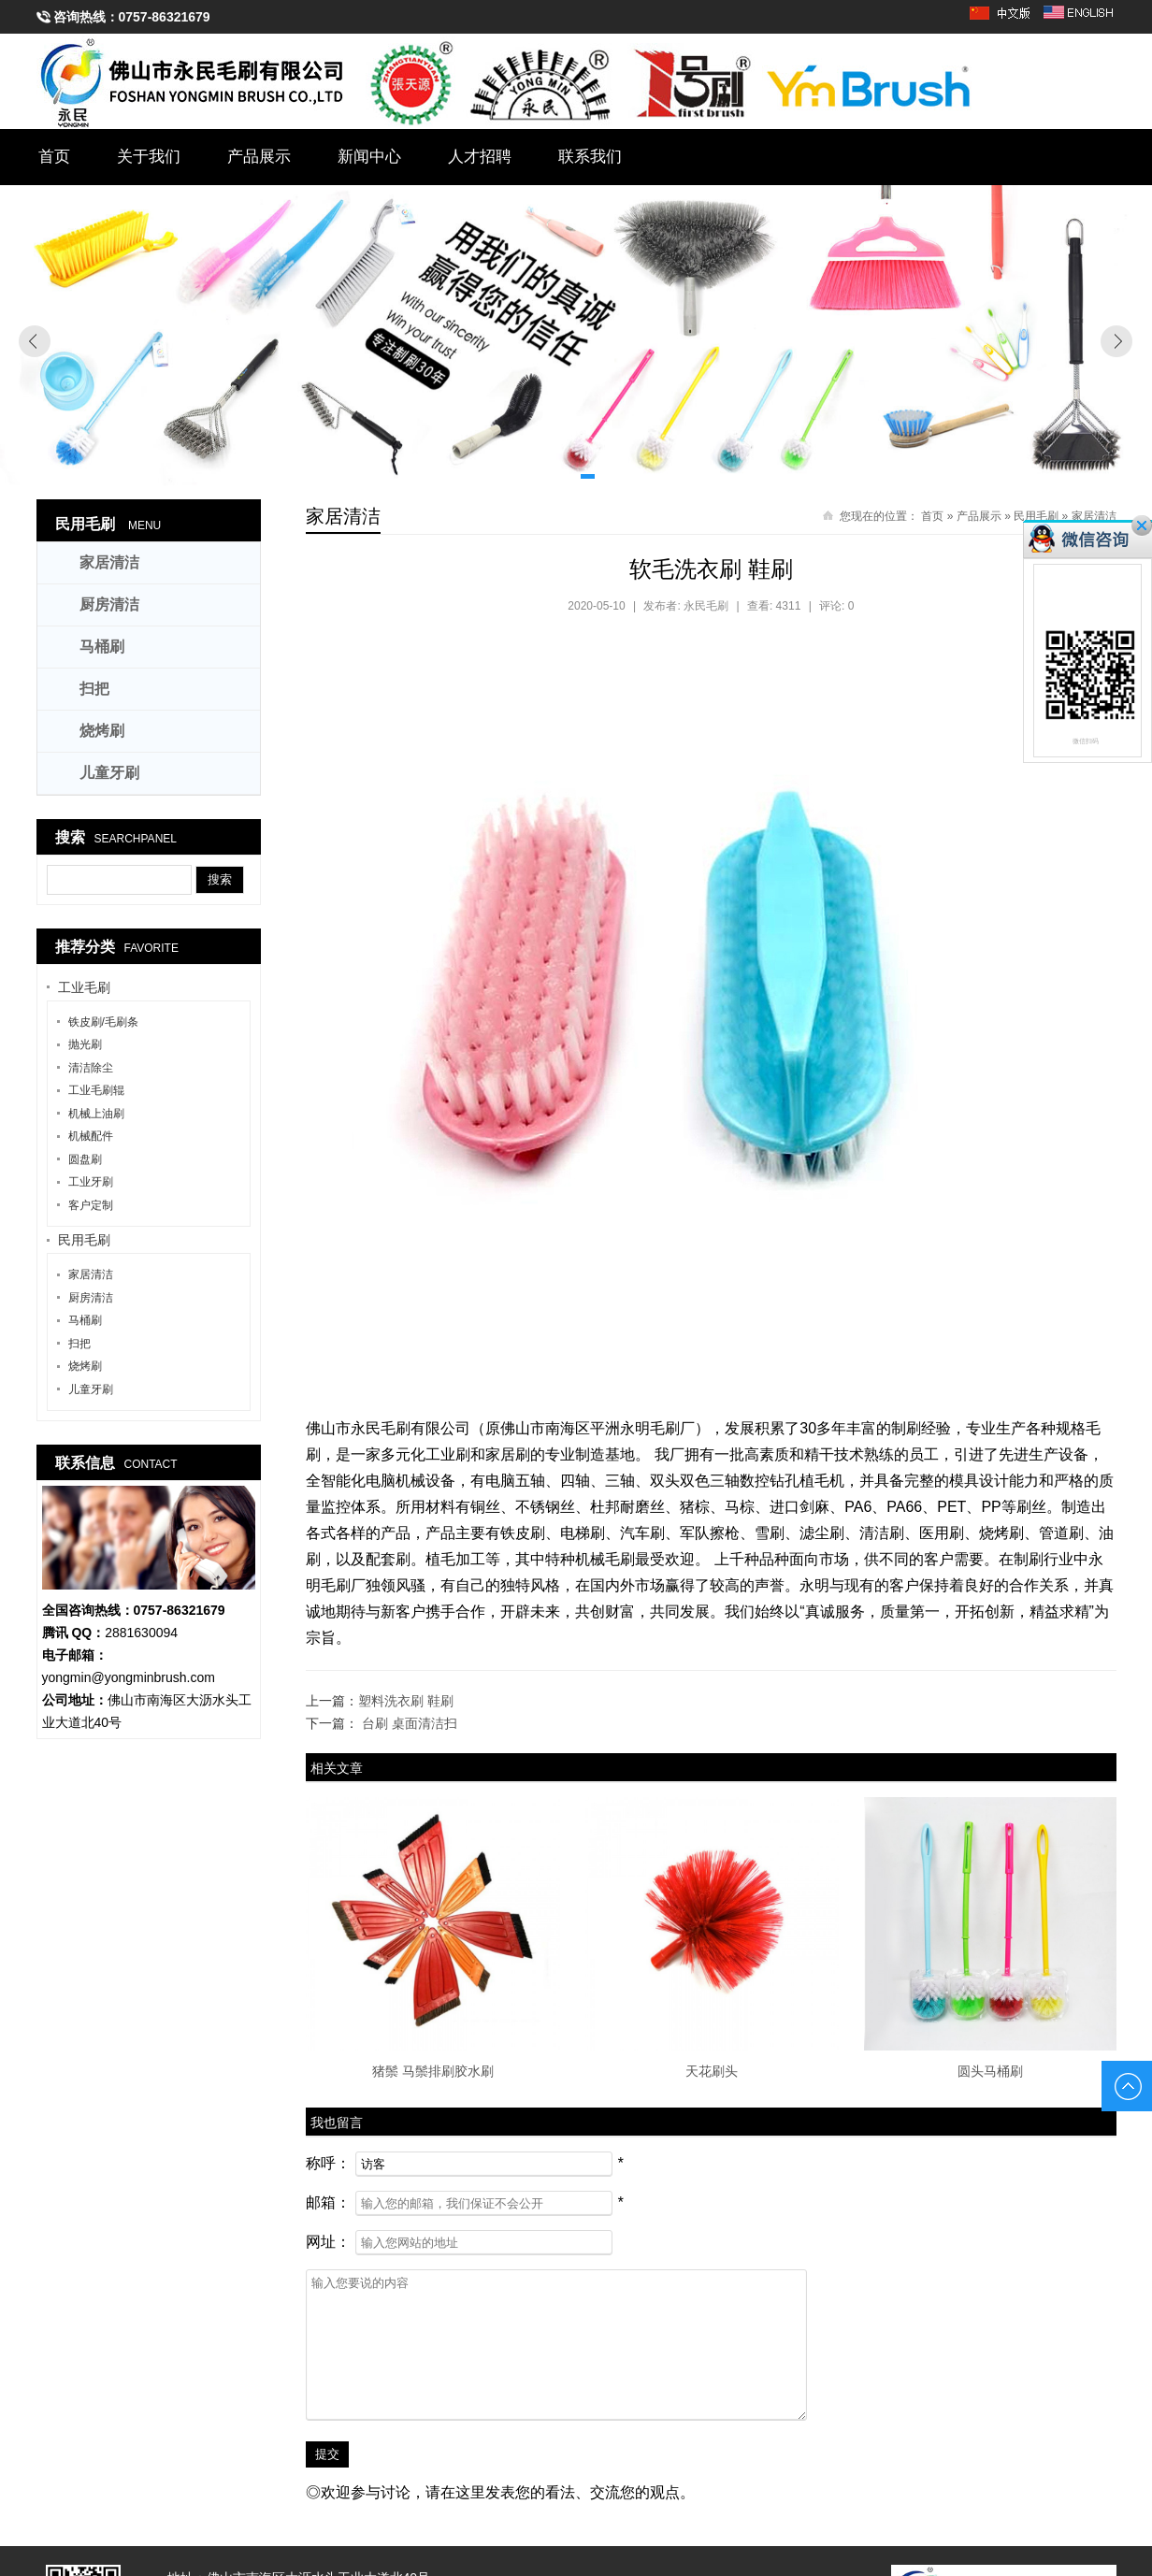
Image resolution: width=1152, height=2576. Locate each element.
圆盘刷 (85, 1159)
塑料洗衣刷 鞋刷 (406, 1700)
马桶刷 (101, 647)
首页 (54, 156)
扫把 (94, 689)
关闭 (1141, 525)
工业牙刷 (90, 1181)
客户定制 (90, 1205)
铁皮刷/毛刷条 (103, 1022)
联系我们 (591, 156)
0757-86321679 (164, 16)
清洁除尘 (90, 1067)
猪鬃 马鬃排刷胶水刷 (433, 2071)
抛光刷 (85, 1044)
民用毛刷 (85, 524)
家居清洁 (343, 516)
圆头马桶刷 (990, 2071)
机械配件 (90, 1136)
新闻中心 (370, 156)
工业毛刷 (84, 987)
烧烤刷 (101, 731)
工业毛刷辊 (96, 1090)
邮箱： (328, 2202)
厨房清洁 (109, 604)
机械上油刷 (96, 1113)
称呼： (328, 2163)
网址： (328, 2242)
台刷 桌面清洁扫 (409, 1723)
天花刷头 (711, 2071)
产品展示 (259, 156)
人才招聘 (480, 156)
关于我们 (148, 156)
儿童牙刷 (109, 773)
